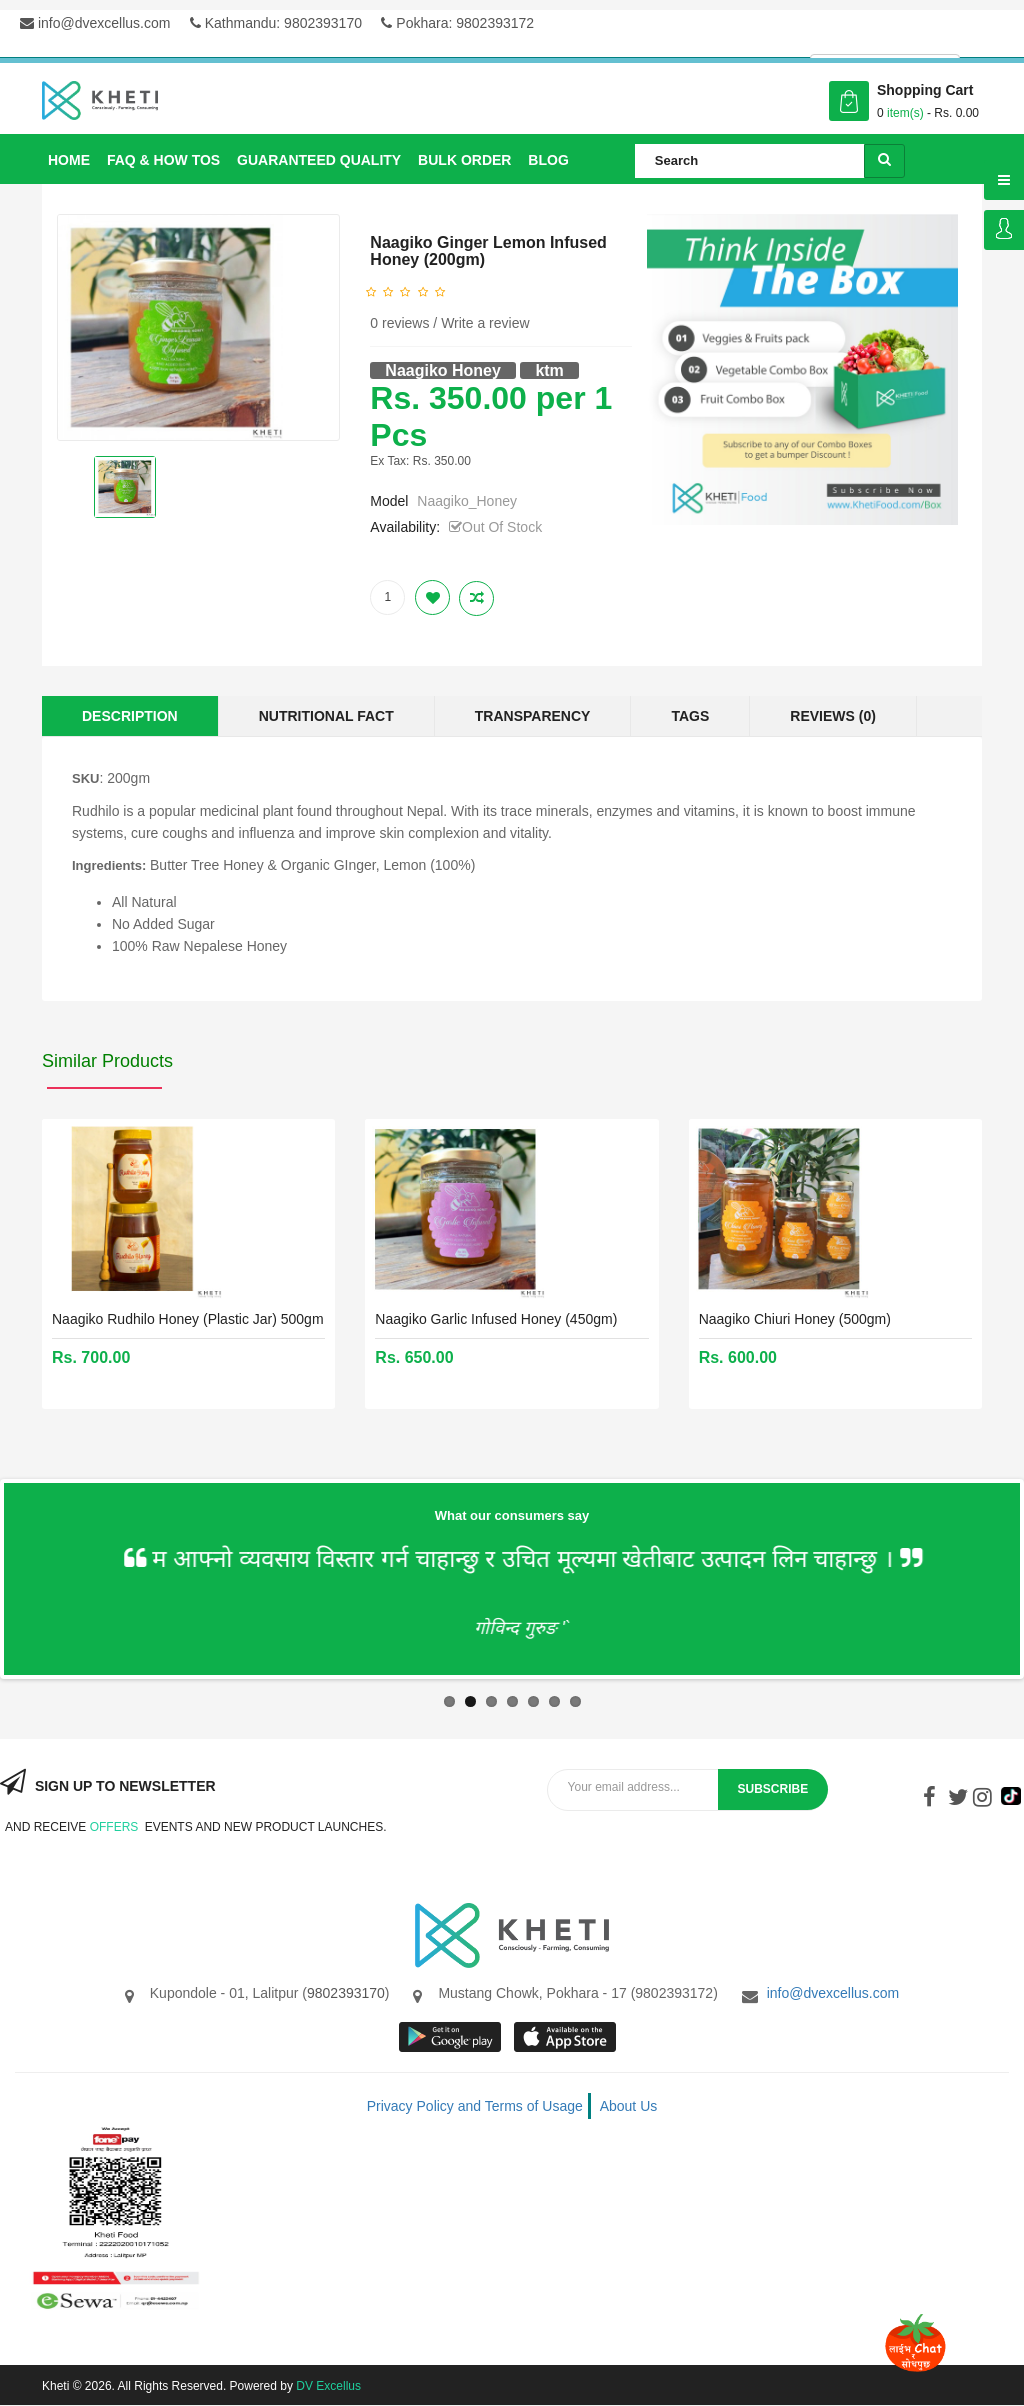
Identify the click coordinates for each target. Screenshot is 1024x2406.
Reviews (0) (833, 716)
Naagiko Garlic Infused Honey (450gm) (496, 1319)
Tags (690, 716)
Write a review (485, 323)
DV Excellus (328, 2386)
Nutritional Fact (326, 716)
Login (1004, 230)
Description (130, 716)
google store (451, 2037)
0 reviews (399, 323)
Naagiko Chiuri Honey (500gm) (795, 1319)
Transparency (533, 716)
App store (566, 2037)
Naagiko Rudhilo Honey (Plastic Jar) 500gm (188, 1319)
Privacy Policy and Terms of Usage (475, 2106)
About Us (629, 2106)
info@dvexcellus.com (95, 23)
